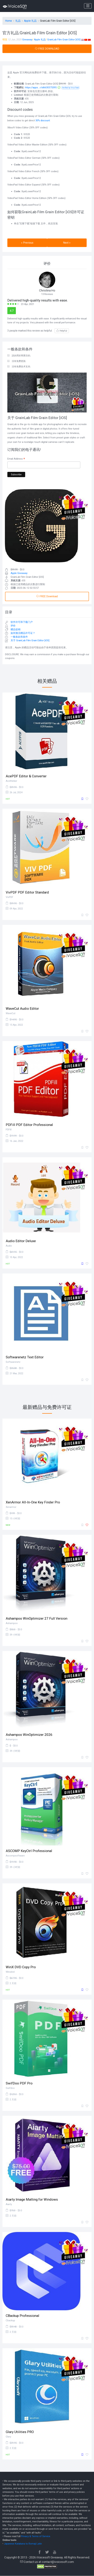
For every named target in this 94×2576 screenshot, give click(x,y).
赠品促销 (15, 629)
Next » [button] (66, 242)
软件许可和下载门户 (22, 622)
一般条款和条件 (19, 637)
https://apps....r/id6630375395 (41, 87)
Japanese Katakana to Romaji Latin (23, 2544)
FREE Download (47, 596)
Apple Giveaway (19, 573)
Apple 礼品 (40, 39)
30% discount (42, 120)
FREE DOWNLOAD (47, 48)
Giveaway (27, 39)
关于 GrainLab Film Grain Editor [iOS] (30, 640)
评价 (13, 626)
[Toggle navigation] (88, 6)
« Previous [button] (27, 242)
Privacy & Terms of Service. (36, 2536)
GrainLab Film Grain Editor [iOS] (63, 39)
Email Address (16, 459)
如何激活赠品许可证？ (23, 633)
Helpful (61, 331)
